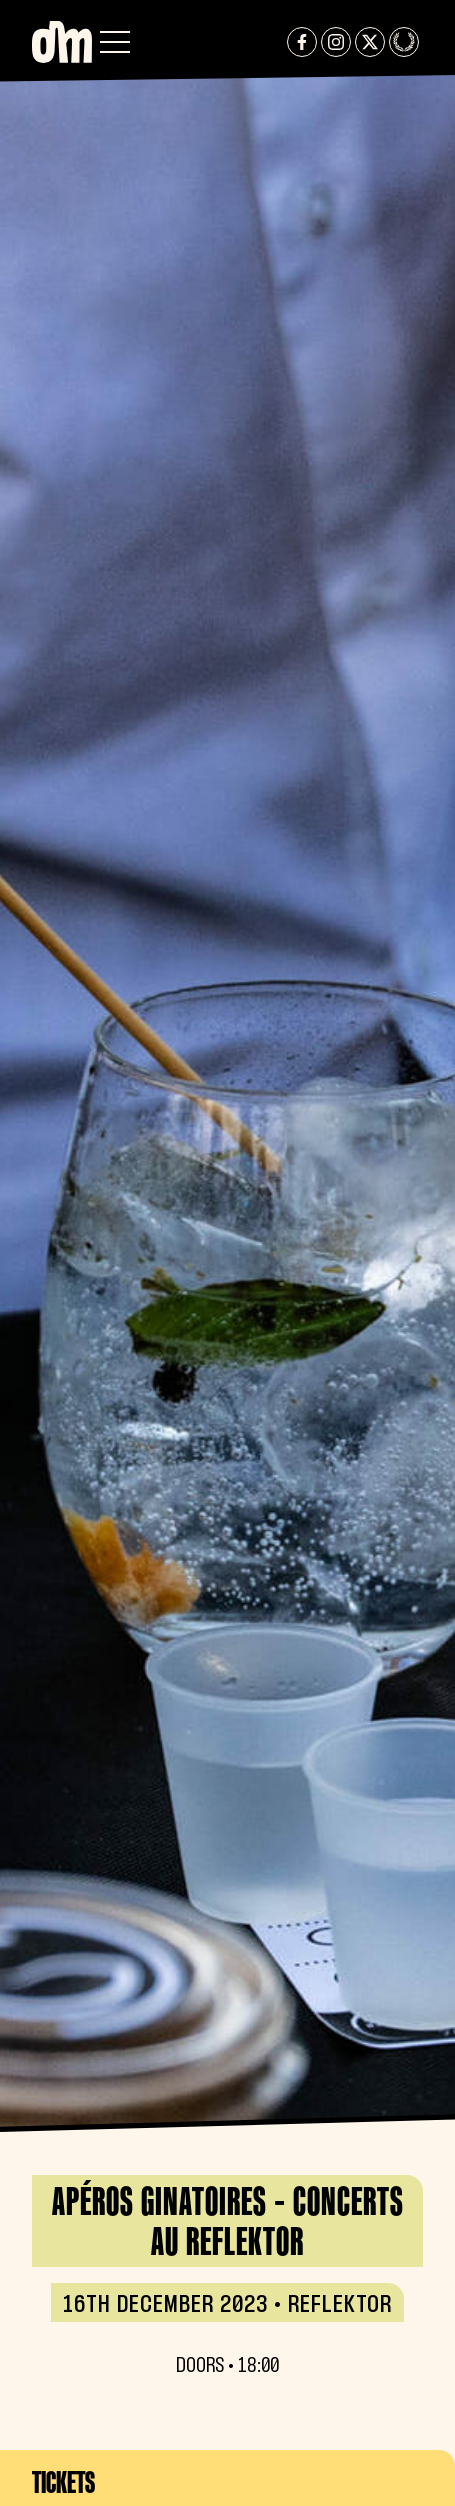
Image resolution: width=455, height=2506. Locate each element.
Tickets (63, 2482)
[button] (115, 42)
